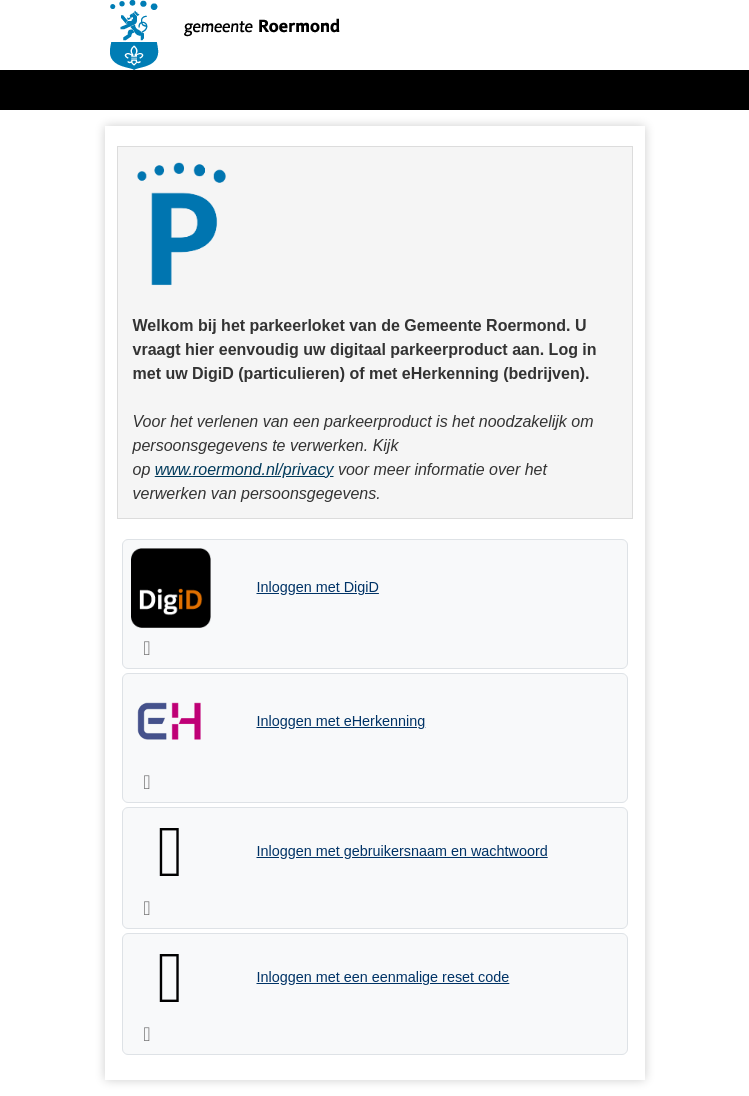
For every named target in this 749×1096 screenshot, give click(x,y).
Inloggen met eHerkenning (341, 721)
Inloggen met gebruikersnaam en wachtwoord (402, 851)
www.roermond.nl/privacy (244, 469)
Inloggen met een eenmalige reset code (383, 977)
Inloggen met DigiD (318, 587)
